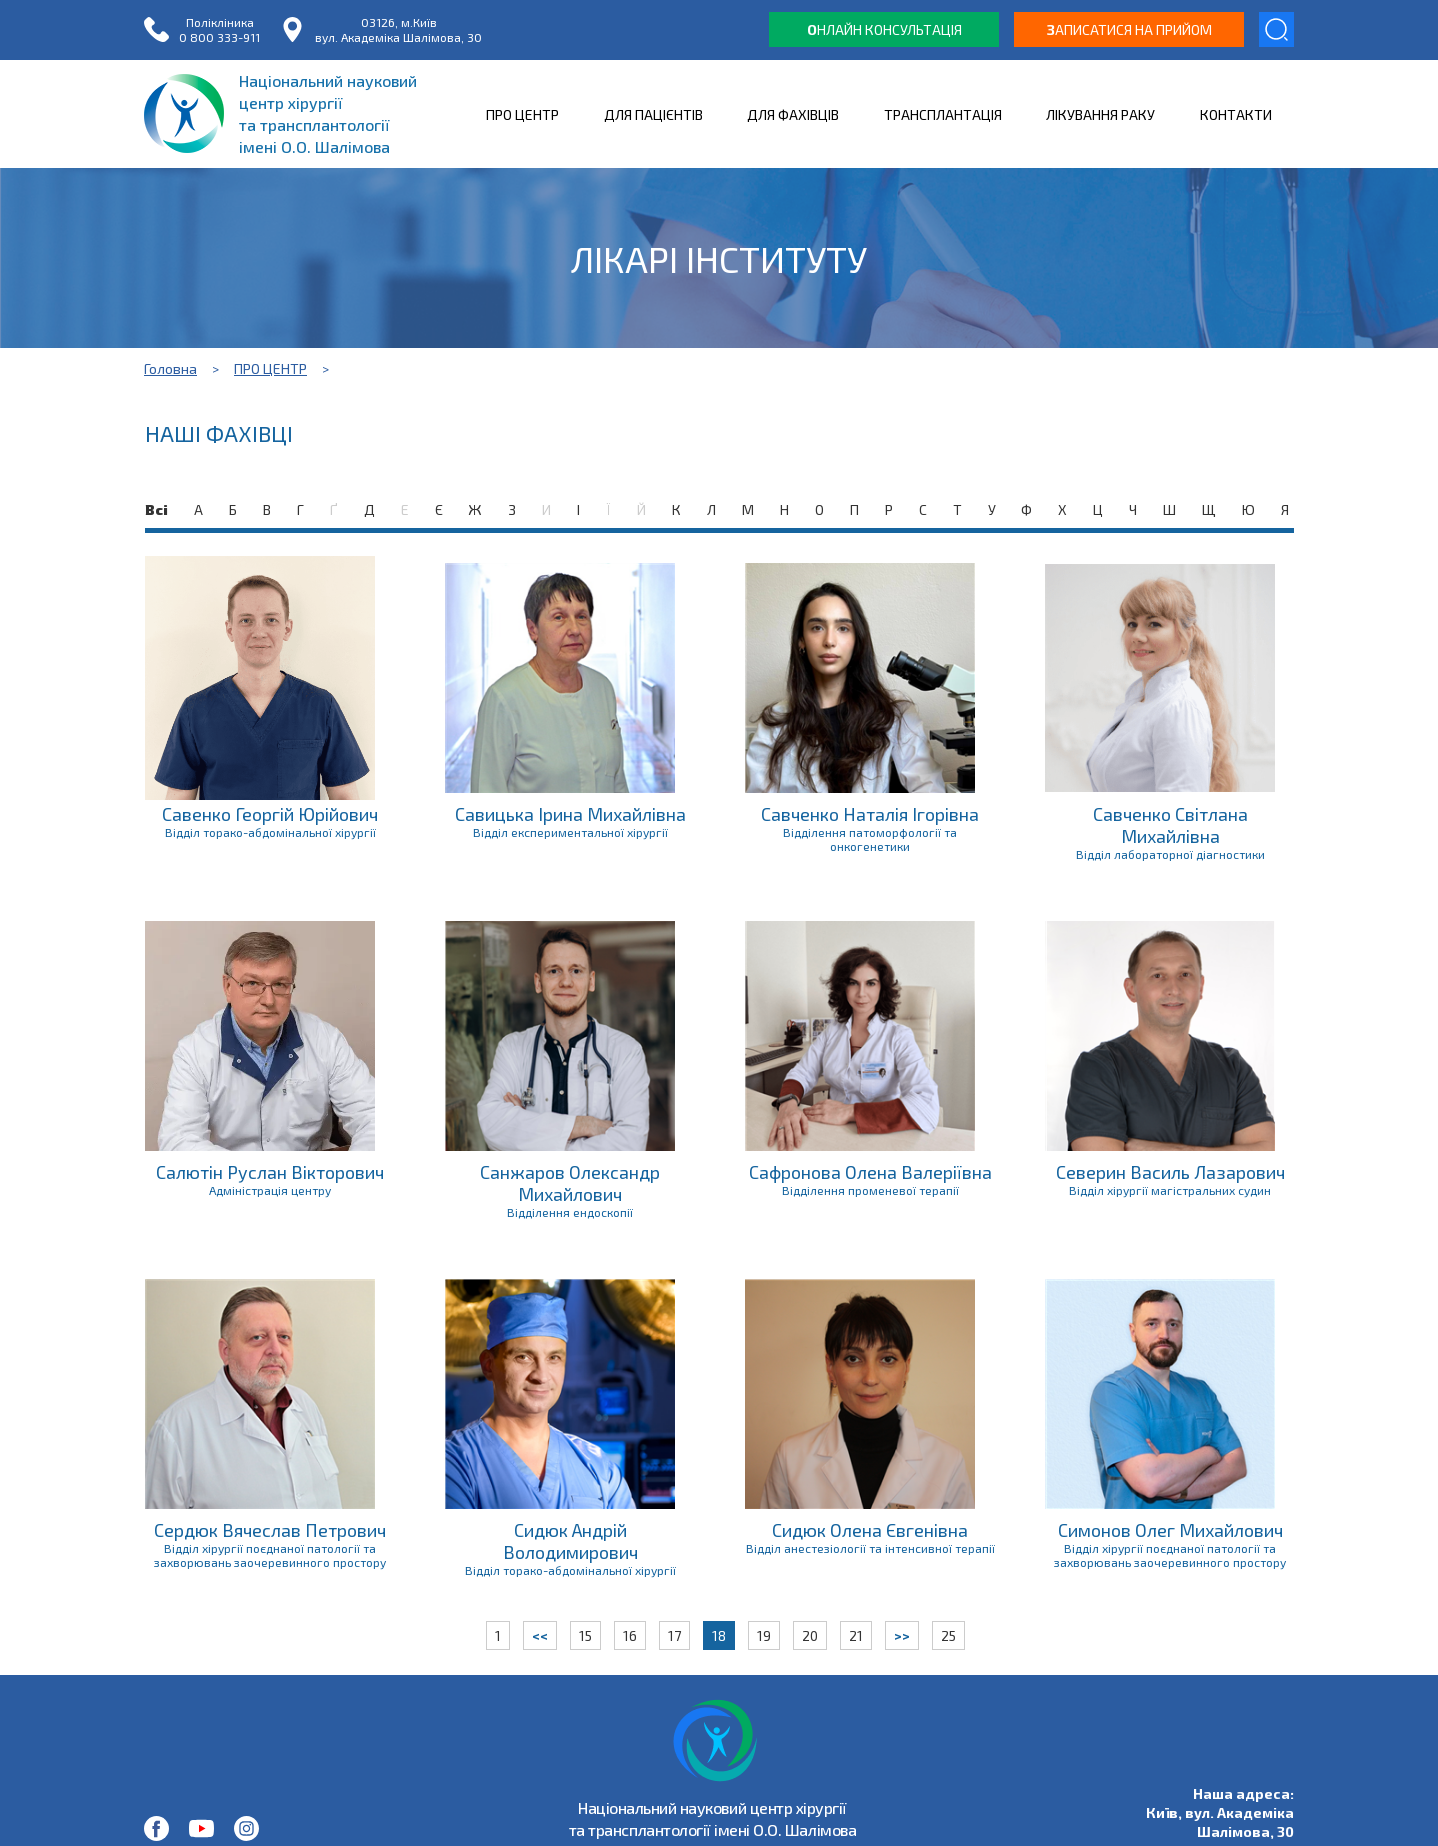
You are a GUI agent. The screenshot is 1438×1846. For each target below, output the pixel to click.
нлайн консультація (884, 29)
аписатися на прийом (1129, 29)
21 (856, 1635)
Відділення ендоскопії (570, 1212)
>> (902, 1635)
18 (719, 1635)
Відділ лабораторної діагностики (1170, 854)
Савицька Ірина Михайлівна (570, 814)
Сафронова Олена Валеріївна (870, 1172)
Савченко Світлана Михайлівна (1170, 825)
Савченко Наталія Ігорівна (870, 814)
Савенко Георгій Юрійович (270, 814)
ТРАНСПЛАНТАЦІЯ (943, 114)
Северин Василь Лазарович (1170, 1172)
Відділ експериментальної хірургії (570, 832)
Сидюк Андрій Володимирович (570, 1541)
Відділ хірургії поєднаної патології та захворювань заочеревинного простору (270, 1555)
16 (630, 1635)
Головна (170, 368)
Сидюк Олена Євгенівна (870, 1530)
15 (585, 1635)
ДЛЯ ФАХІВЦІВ (793, 114)
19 (764, 1635)
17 (674, 1635)
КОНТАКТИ (1236, 114)
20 (810, 1635)
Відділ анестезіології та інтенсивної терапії (870, 1548)
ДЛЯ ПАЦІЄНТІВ (653, 114)
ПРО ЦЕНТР (522, 114)
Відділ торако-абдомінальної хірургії (270, 832)
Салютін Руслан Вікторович (270, 1172)
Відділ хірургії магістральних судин (1170, 1190)
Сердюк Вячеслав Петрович (270, 1530)
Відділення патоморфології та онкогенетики (870, 839)
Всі (156, 509)
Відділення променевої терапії (870, 1190)
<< (540, 1635)
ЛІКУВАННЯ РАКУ (1100, 114)
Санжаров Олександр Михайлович (570, 1183)
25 (948, 1635)
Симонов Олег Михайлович (1170, 1530)
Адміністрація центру (270, 1190)
